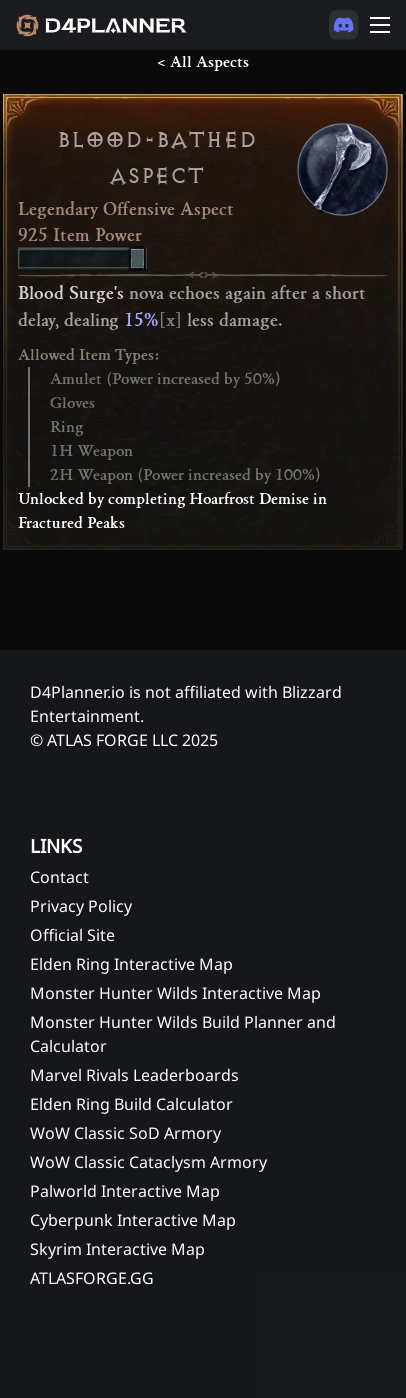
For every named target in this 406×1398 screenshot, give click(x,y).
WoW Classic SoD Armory (125, 1133)
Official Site (72, 935)
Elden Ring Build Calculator (131, 1104)
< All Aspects (203, 62)
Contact (59, 877)
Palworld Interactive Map (125, 1191)
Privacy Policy (81, 906)
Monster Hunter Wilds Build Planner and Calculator (183, 1034)
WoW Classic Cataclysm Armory (148, 1162)
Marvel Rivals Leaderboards (134, 1075)
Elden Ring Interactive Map (131, 964)
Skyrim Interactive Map (117, 1249)
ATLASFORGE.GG (92, 1278)
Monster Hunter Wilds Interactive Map (175, 993)
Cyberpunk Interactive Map (133, 1220)
